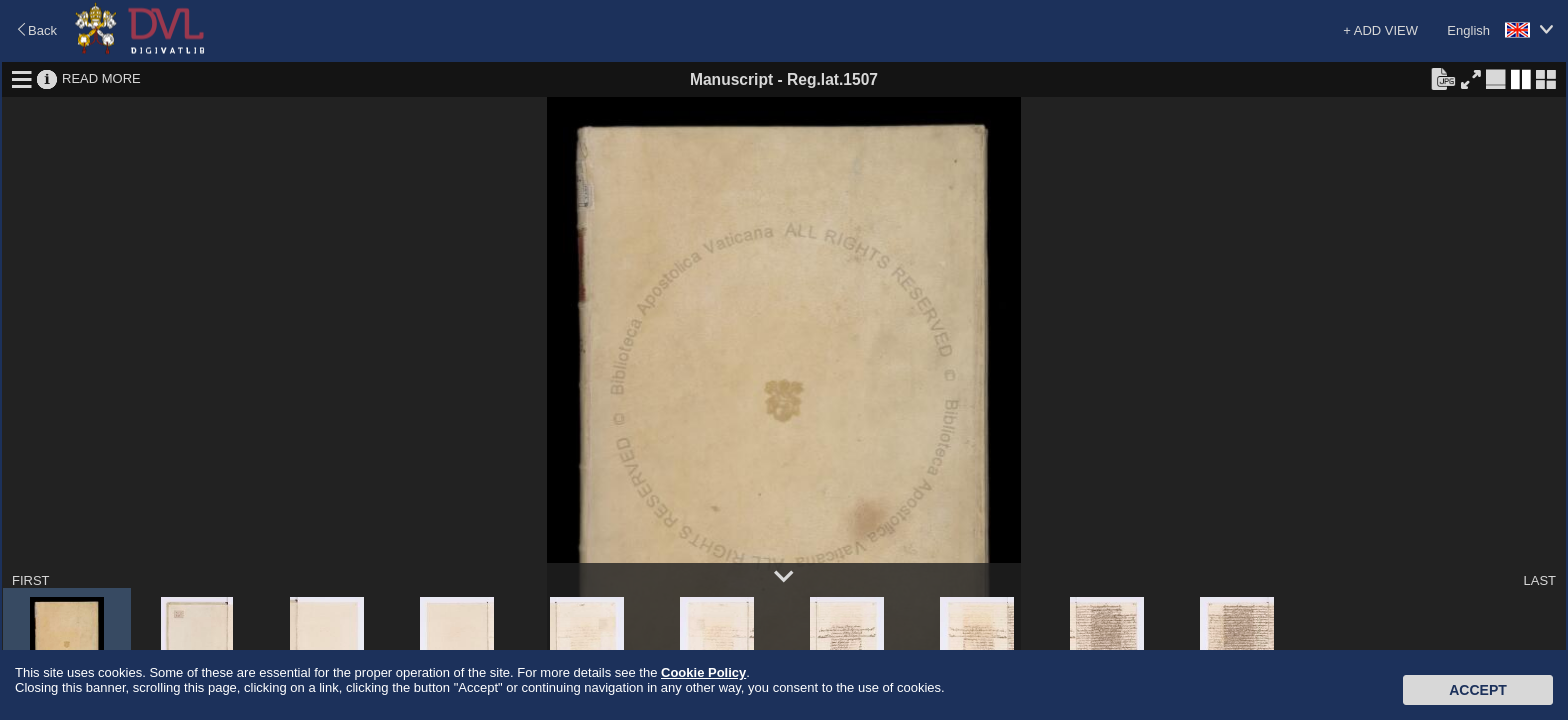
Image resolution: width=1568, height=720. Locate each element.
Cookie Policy (703, 672)
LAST (1539, 580)
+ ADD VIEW (1380, 30)
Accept (1478, 690)
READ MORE (101, 78)
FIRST (31, 580)
